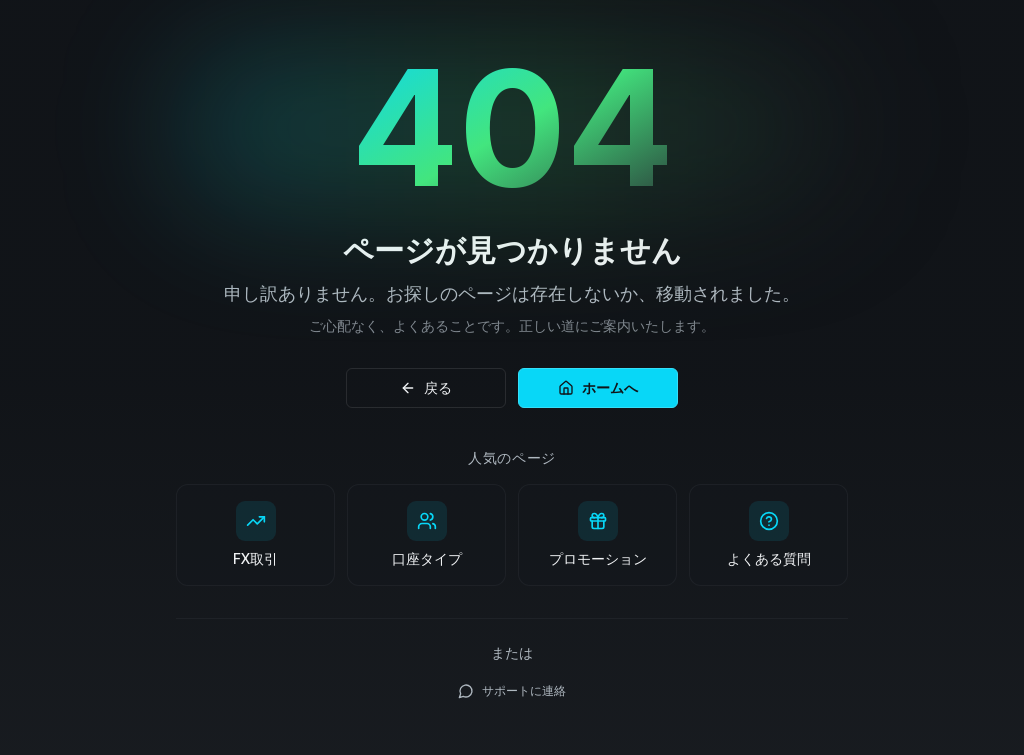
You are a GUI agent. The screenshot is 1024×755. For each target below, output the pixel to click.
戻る (426, 387)
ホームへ (598, 387)
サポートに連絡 (512, 691)
